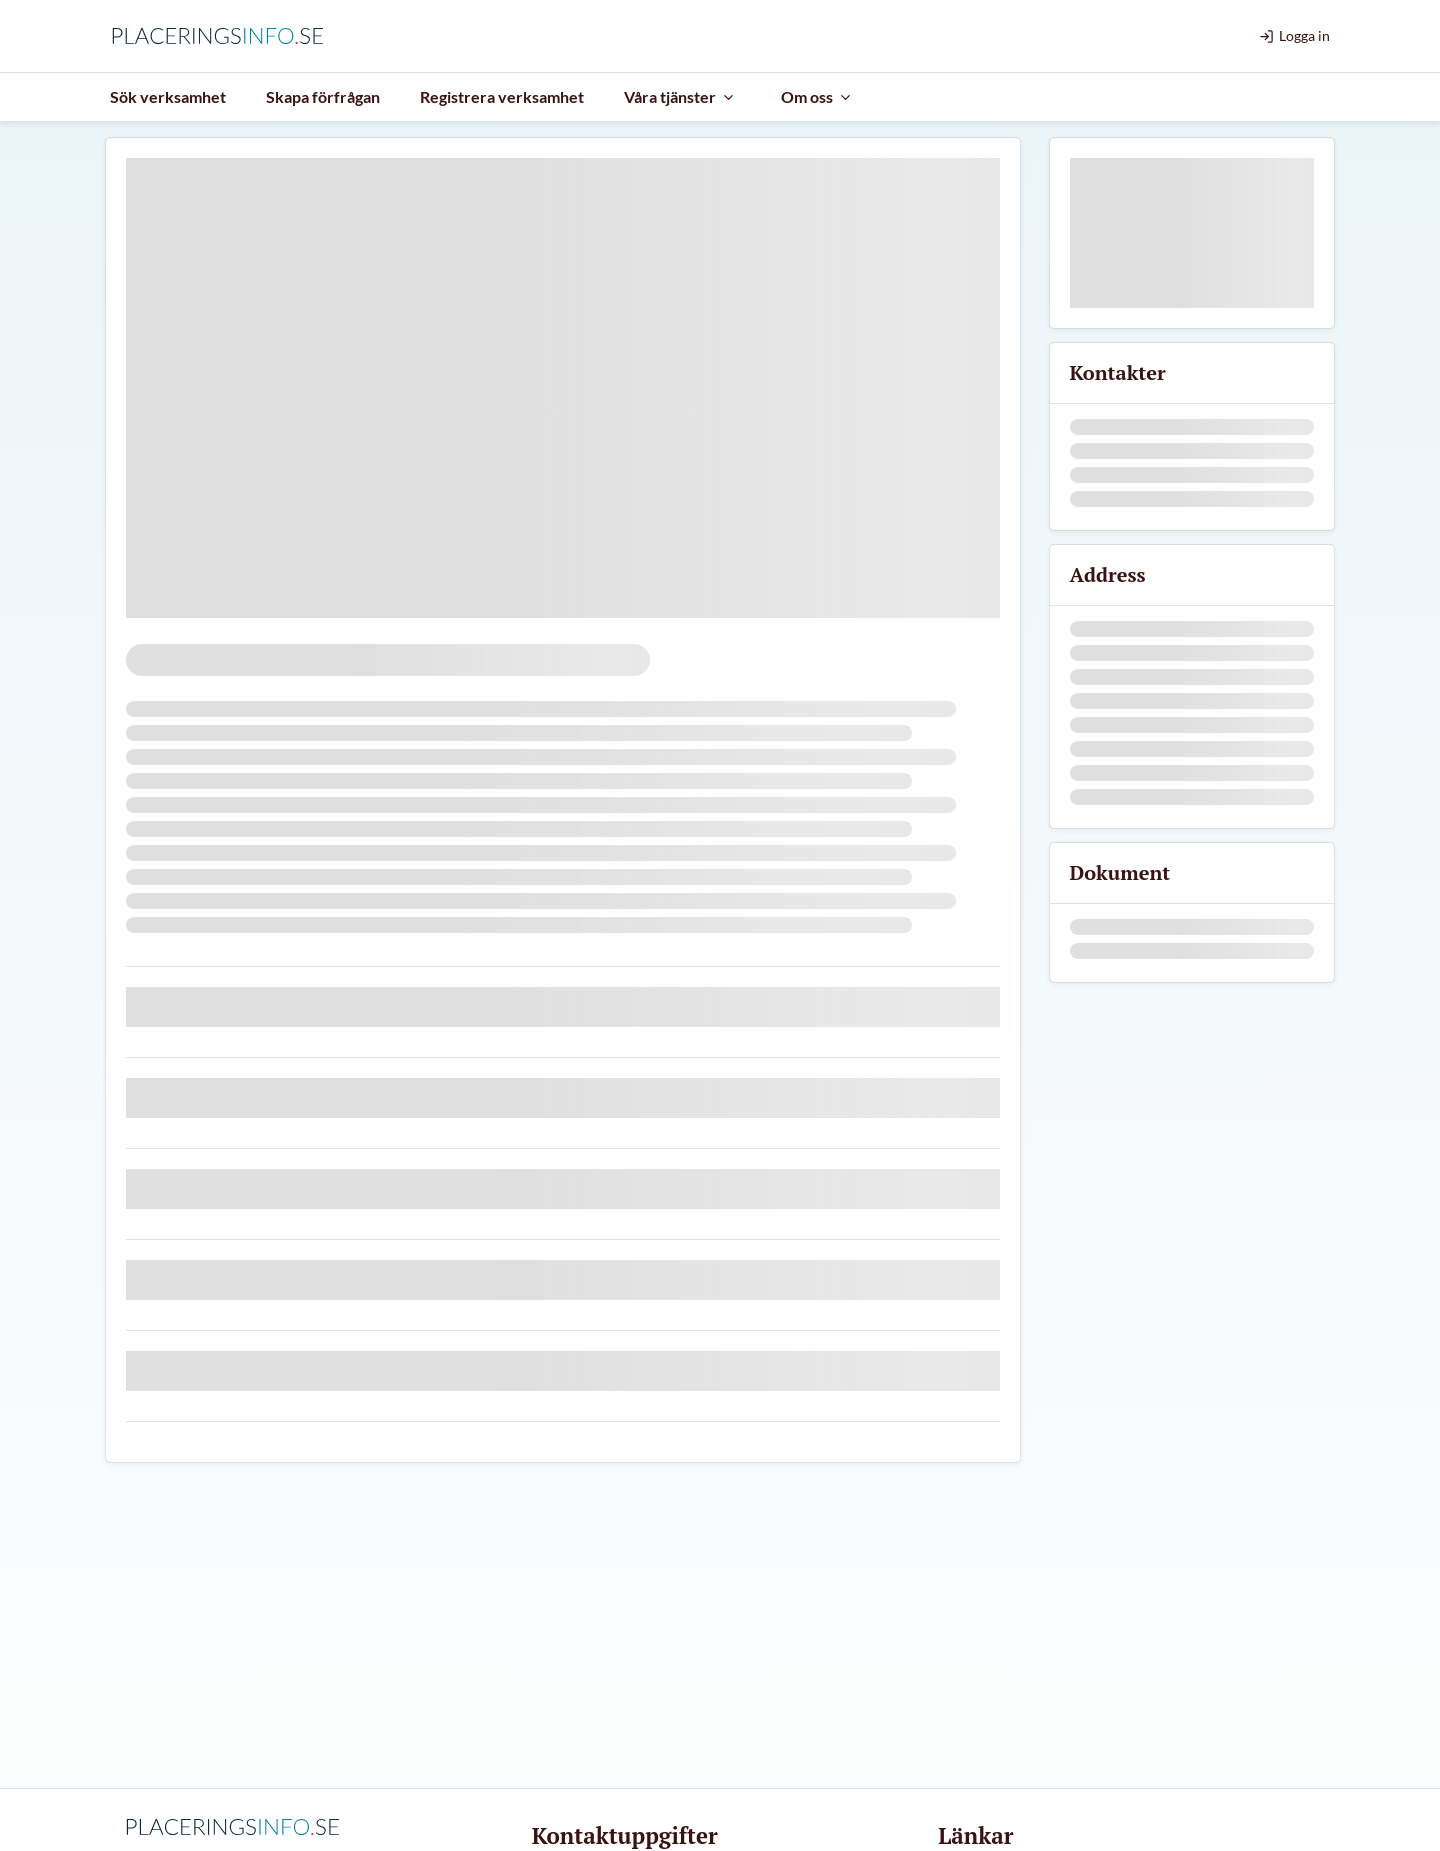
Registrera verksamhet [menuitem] (502, 96)
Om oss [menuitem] (817, 96)
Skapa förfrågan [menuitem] (323, 96)
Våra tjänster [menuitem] (680, 96)
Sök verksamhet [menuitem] (168, 96)
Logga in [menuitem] (1294, 35)
